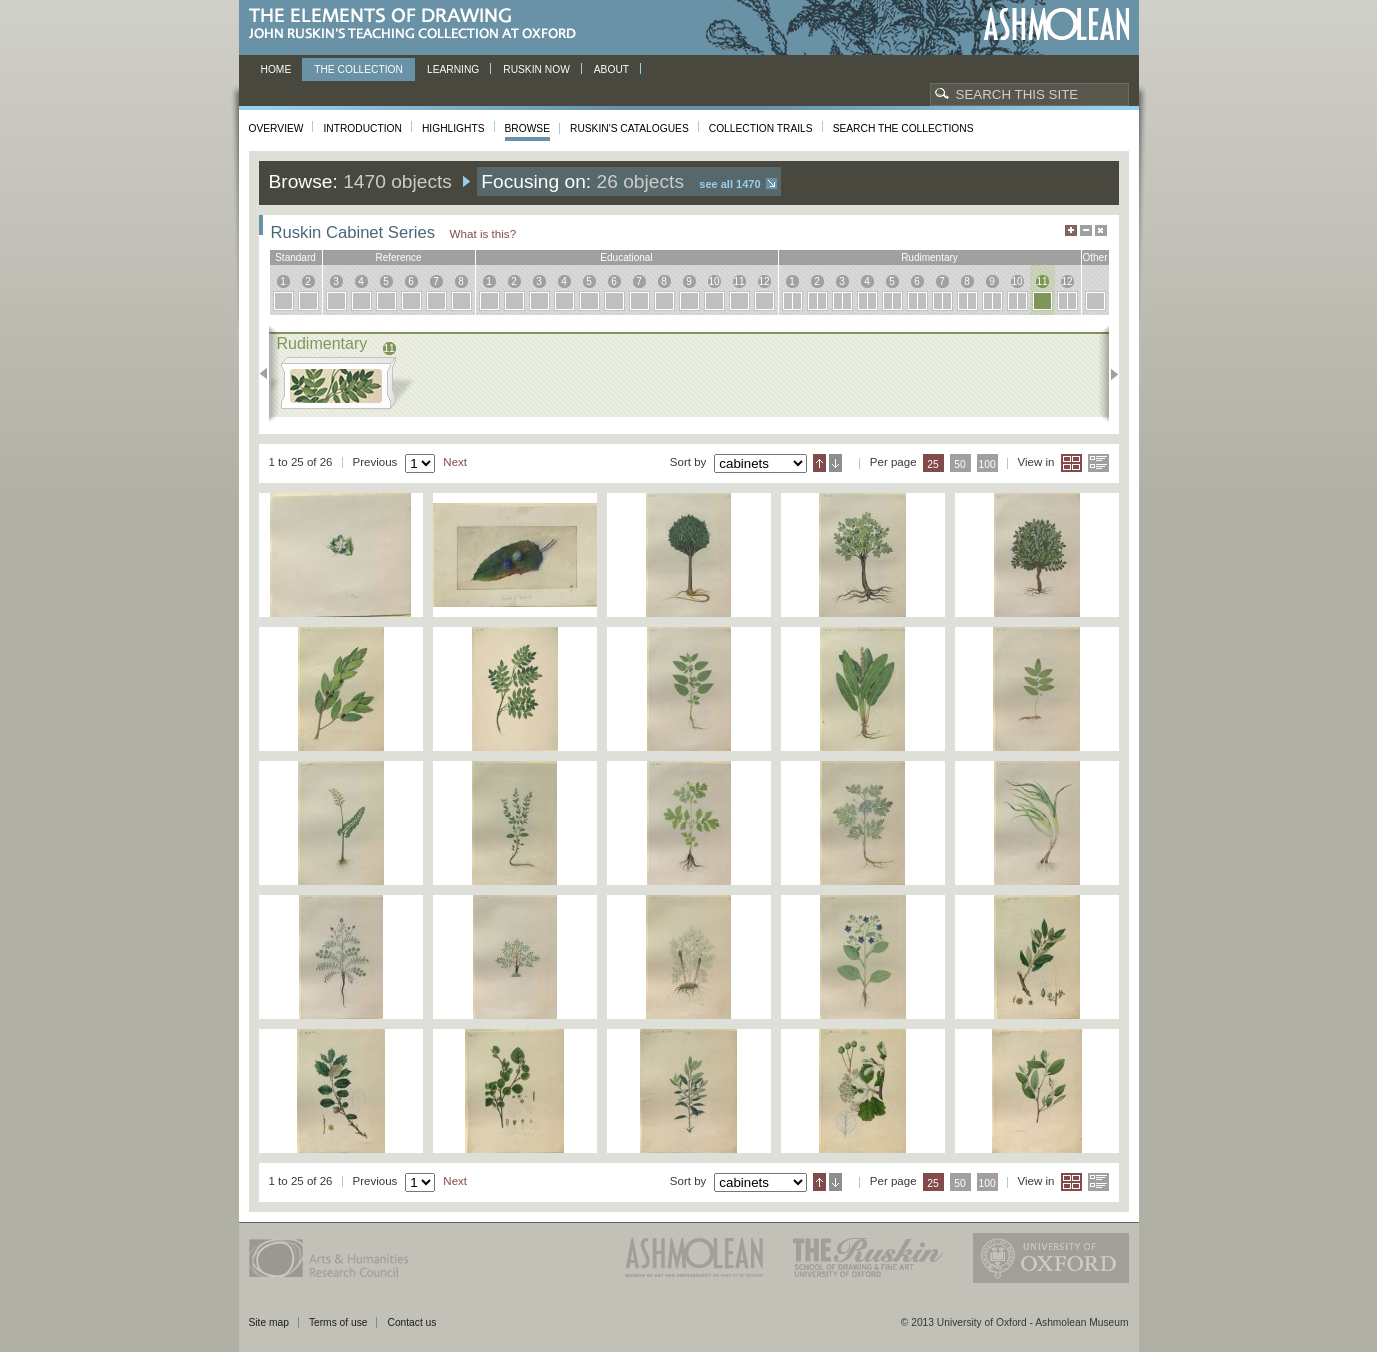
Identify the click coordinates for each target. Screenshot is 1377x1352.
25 (933, 464)
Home (276, 69)
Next (1108, 374)
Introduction (362, 128)
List (1098, 463)
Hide (1101, 230)
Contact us (411, 1322)
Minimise (1086, 230)
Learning (453, 69)
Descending (835, 463)
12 (763, 281)
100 (986, 464)
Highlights (453, 128)
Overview (276, 128)
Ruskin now (536, 69)
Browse (528, 128)
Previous (269, 374)
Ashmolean (1056, 24)
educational (626, 257)
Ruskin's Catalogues (629, 128)
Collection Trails (761, 128)
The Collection (358, 69)
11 (738, 281)
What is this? (483, 233)
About (611, 69)
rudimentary (929, 257)
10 (713, 281)
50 (960, 464)
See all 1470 (729, 184)
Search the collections (903, 128)
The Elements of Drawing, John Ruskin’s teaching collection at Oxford (418, 24)
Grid (1071, 463)
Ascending (819, 463)
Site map (269, 1322)
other (1094, 257)
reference (398, 257)
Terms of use (338, 1322)
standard (295, 257)
